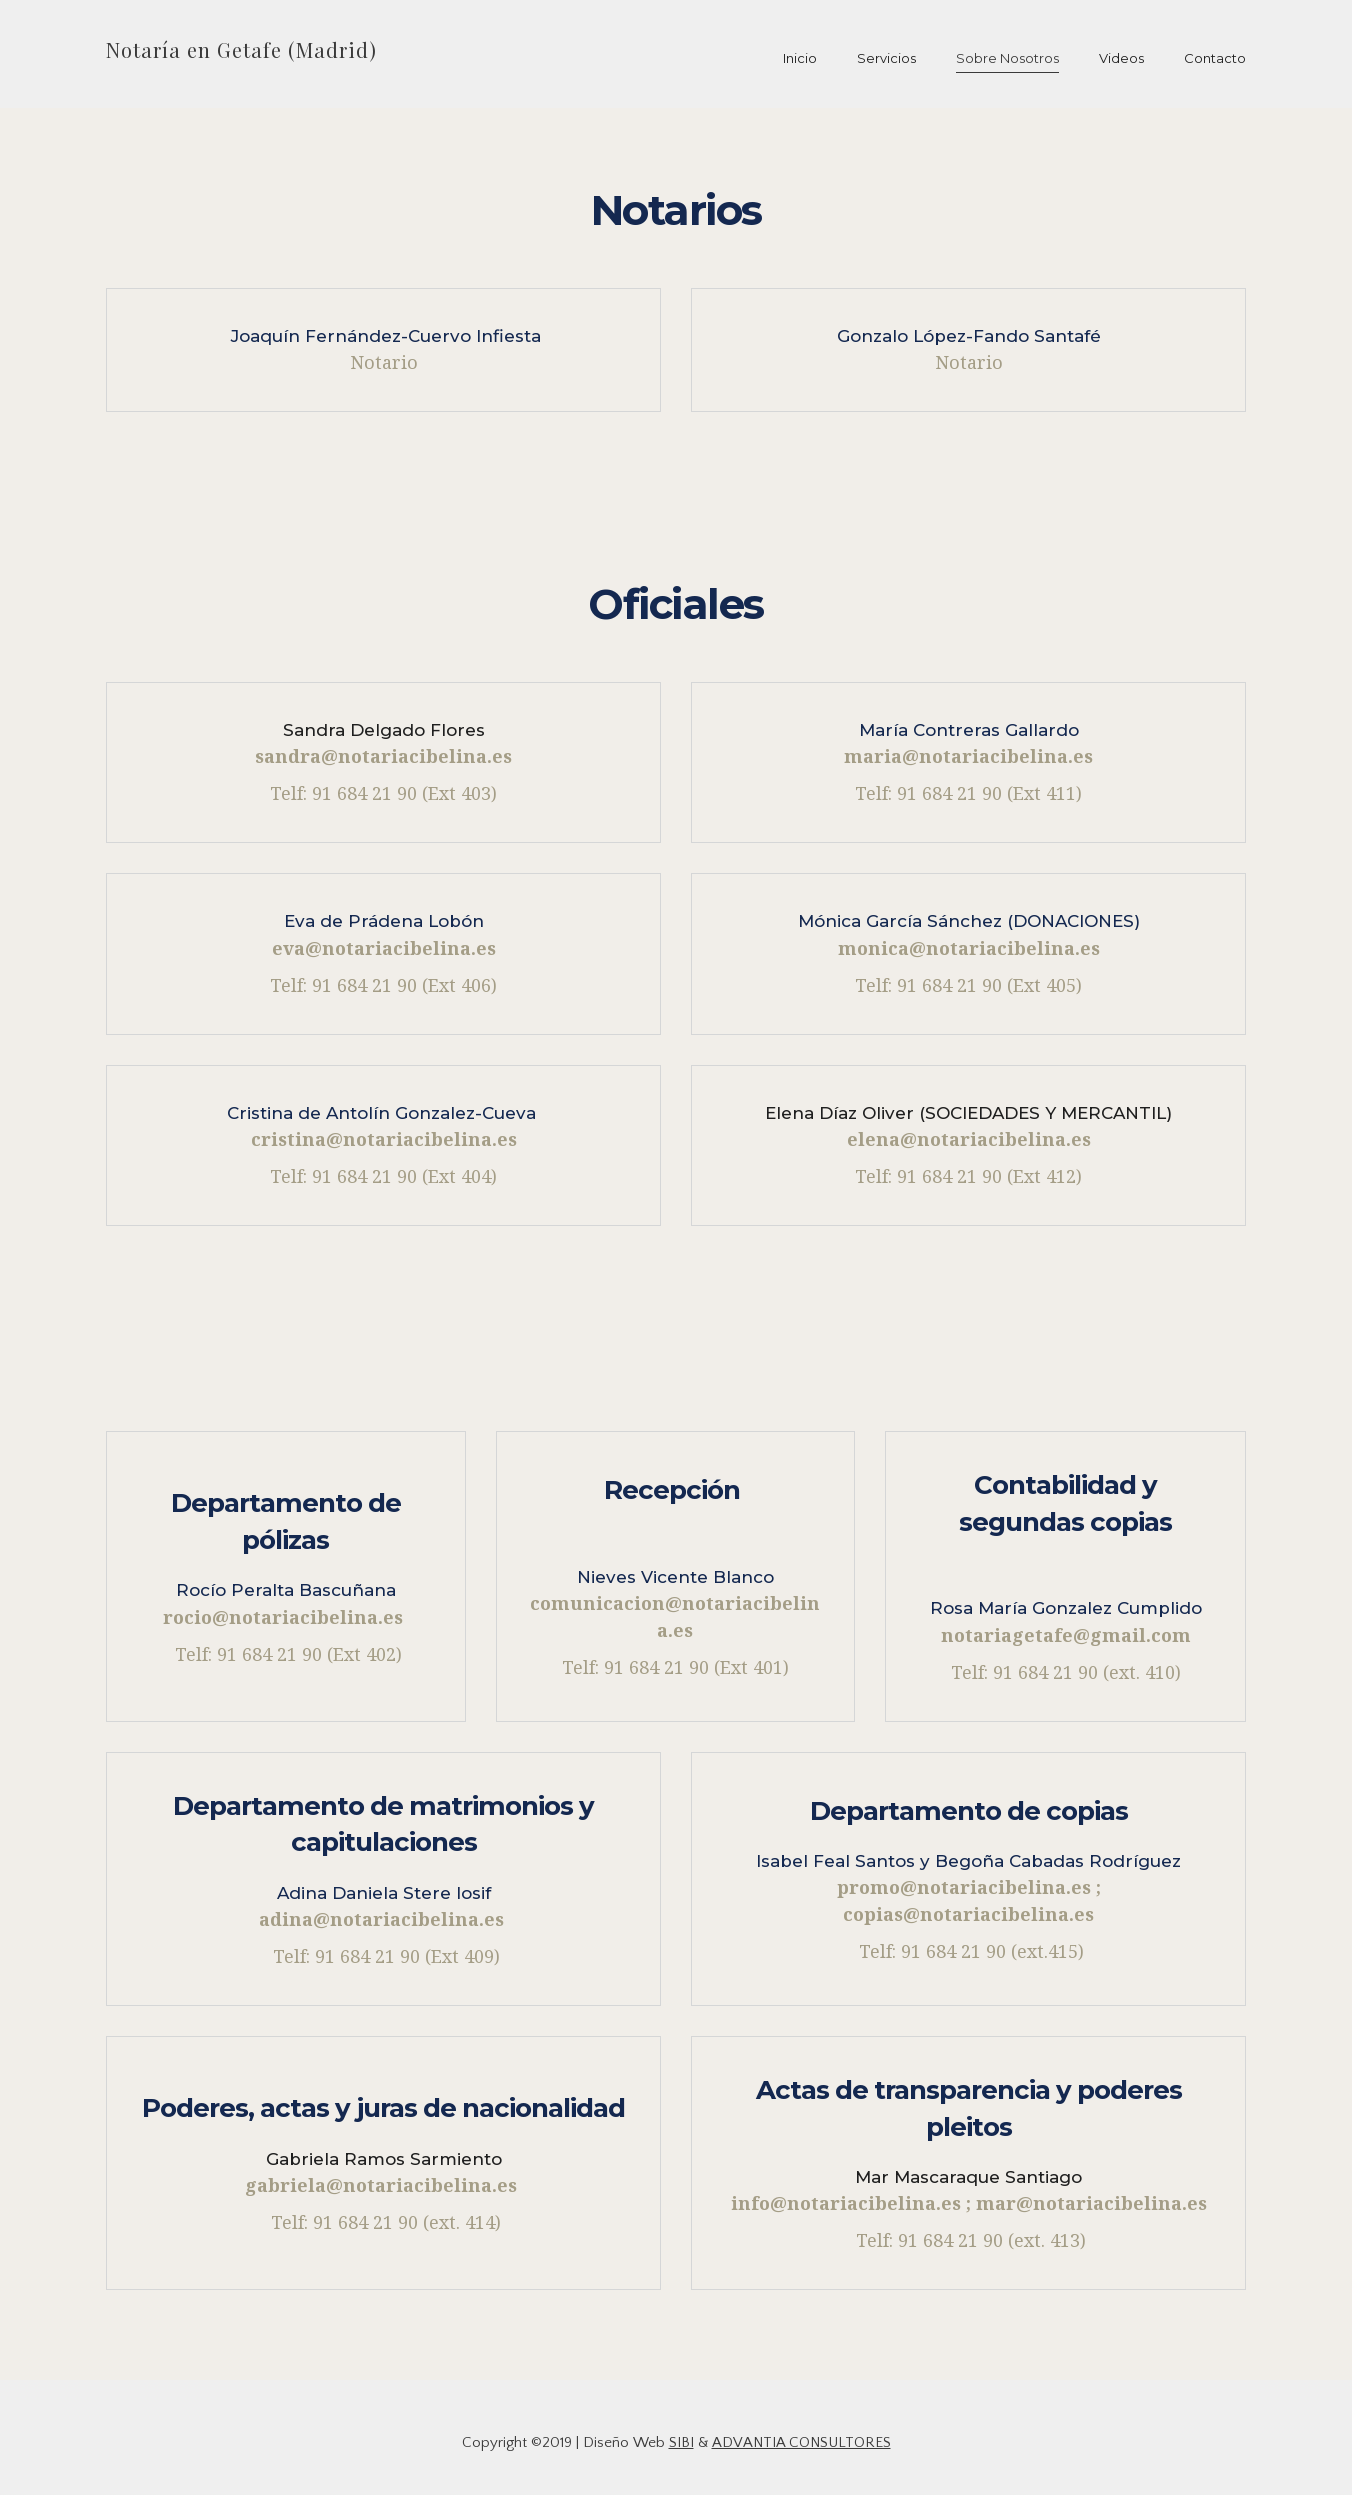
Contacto (1215, 58)
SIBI (681, 2442)
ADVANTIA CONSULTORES (801, 2442)
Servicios (886, 58)
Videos (1121, 58)
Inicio (800, 58)
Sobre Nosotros (1007, 58)
